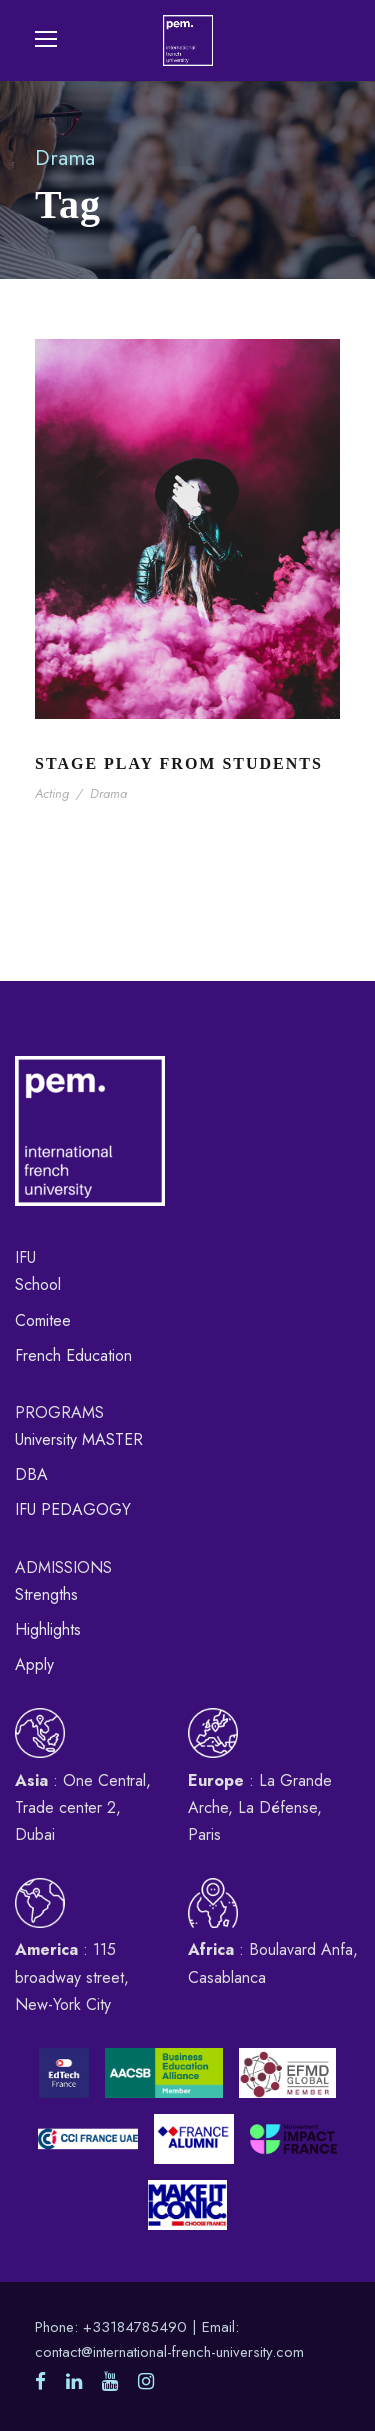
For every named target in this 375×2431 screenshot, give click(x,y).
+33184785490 (135, 2327)
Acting (52, 793)
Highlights (48, 1629)
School (38, 1284)
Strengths (46, 1594)
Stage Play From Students (179, 763)
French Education (73, 1355)
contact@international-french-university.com (169, 2352)
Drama (108, 793)
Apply (34, 1664)
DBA (31, 1474)
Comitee (43, 1320)
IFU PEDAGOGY (73, 1509)
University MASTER (79, 1439)
